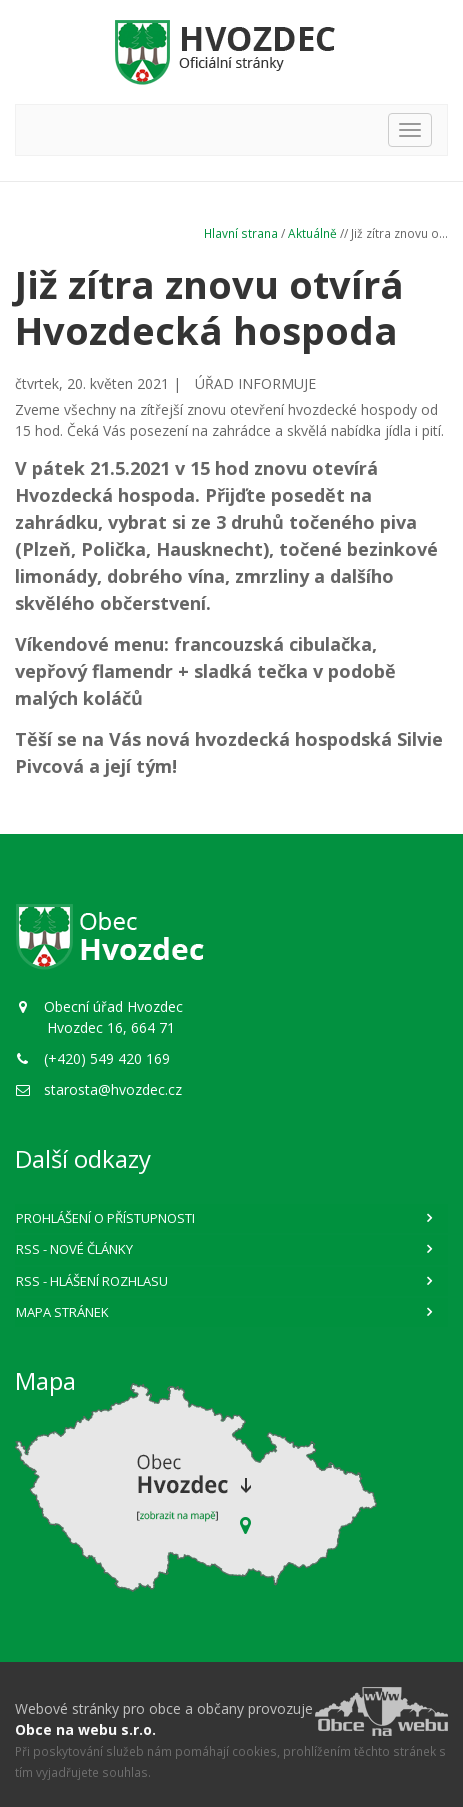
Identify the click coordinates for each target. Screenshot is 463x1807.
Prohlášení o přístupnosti (105, 1218)
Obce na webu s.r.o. (85, 1729)
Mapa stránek (62, 1312)
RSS (74, 1249)
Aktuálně (312, 233)
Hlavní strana (241, 233)
